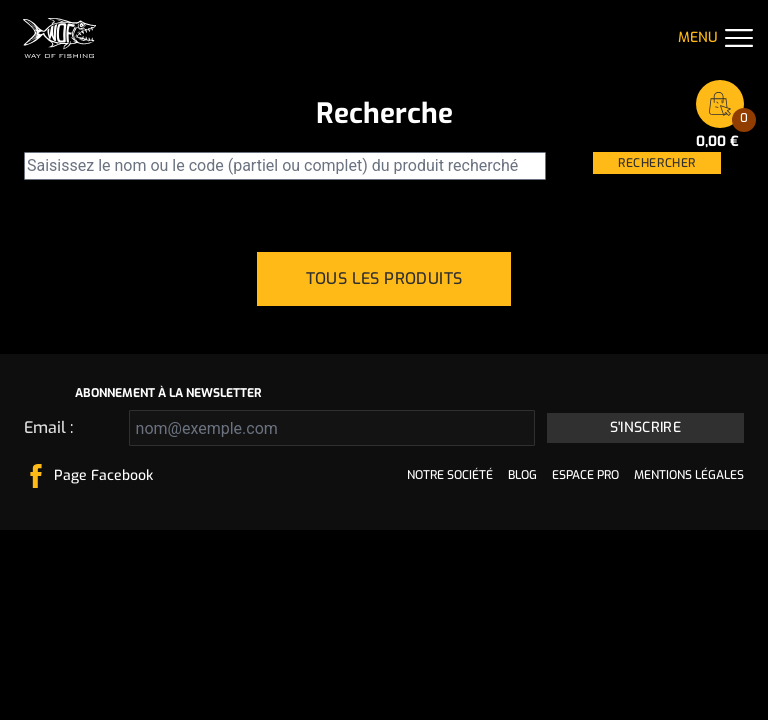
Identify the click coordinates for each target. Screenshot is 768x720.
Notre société (450, 475)
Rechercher (657, 163)
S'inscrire (646, 427)
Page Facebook (103, 475)
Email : (48, 427)
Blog (522, 475)
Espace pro (585, 475)
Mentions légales (689, 475)
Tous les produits (384, 278)
